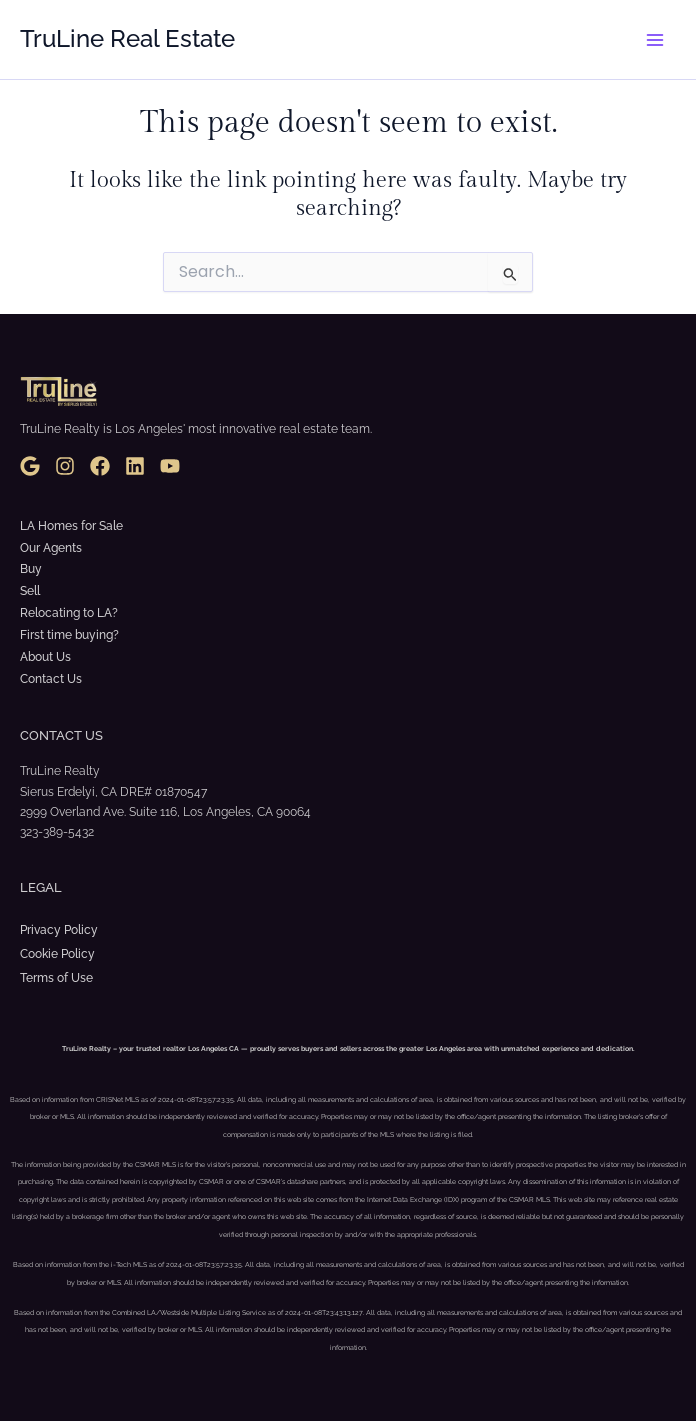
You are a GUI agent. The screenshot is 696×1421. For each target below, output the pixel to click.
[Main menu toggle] (655, 40)
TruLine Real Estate (127, 39)
